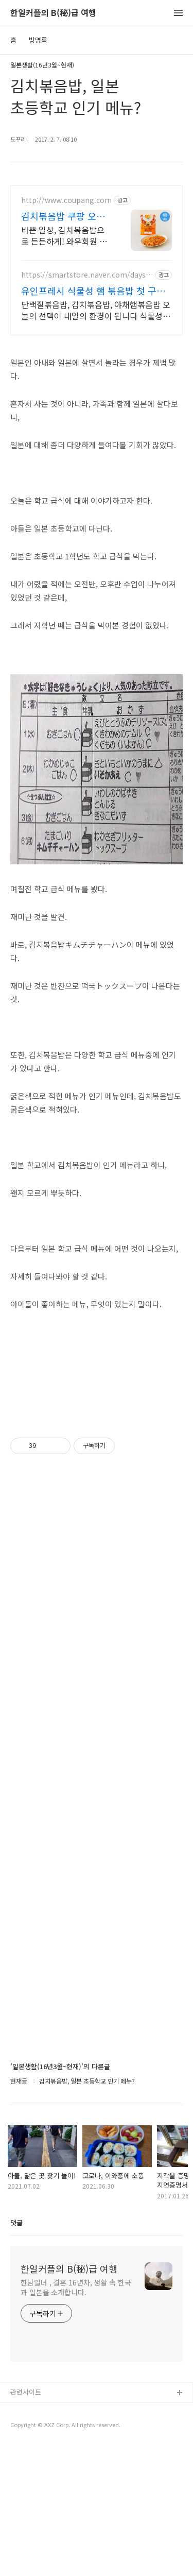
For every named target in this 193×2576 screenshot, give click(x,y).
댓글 (16, 2222)
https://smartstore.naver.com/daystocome (85, 274)
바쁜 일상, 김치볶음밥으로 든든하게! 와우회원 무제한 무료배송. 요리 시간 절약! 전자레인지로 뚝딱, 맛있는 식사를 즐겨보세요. (64, 235)
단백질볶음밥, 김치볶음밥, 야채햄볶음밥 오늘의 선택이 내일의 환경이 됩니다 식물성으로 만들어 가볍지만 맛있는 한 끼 (95, 309)
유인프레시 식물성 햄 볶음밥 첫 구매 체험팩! (93, 290)
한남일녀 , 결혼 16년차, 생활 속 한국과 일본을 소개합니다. (76, 2287)
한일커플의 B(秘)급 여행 (53, 13)
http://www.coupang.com (66, 200)
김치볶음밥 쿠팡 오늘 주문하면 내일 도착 (63, 216)
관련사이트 (25, 2392)
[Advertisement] (96, 1766)
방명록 (38, 40)
